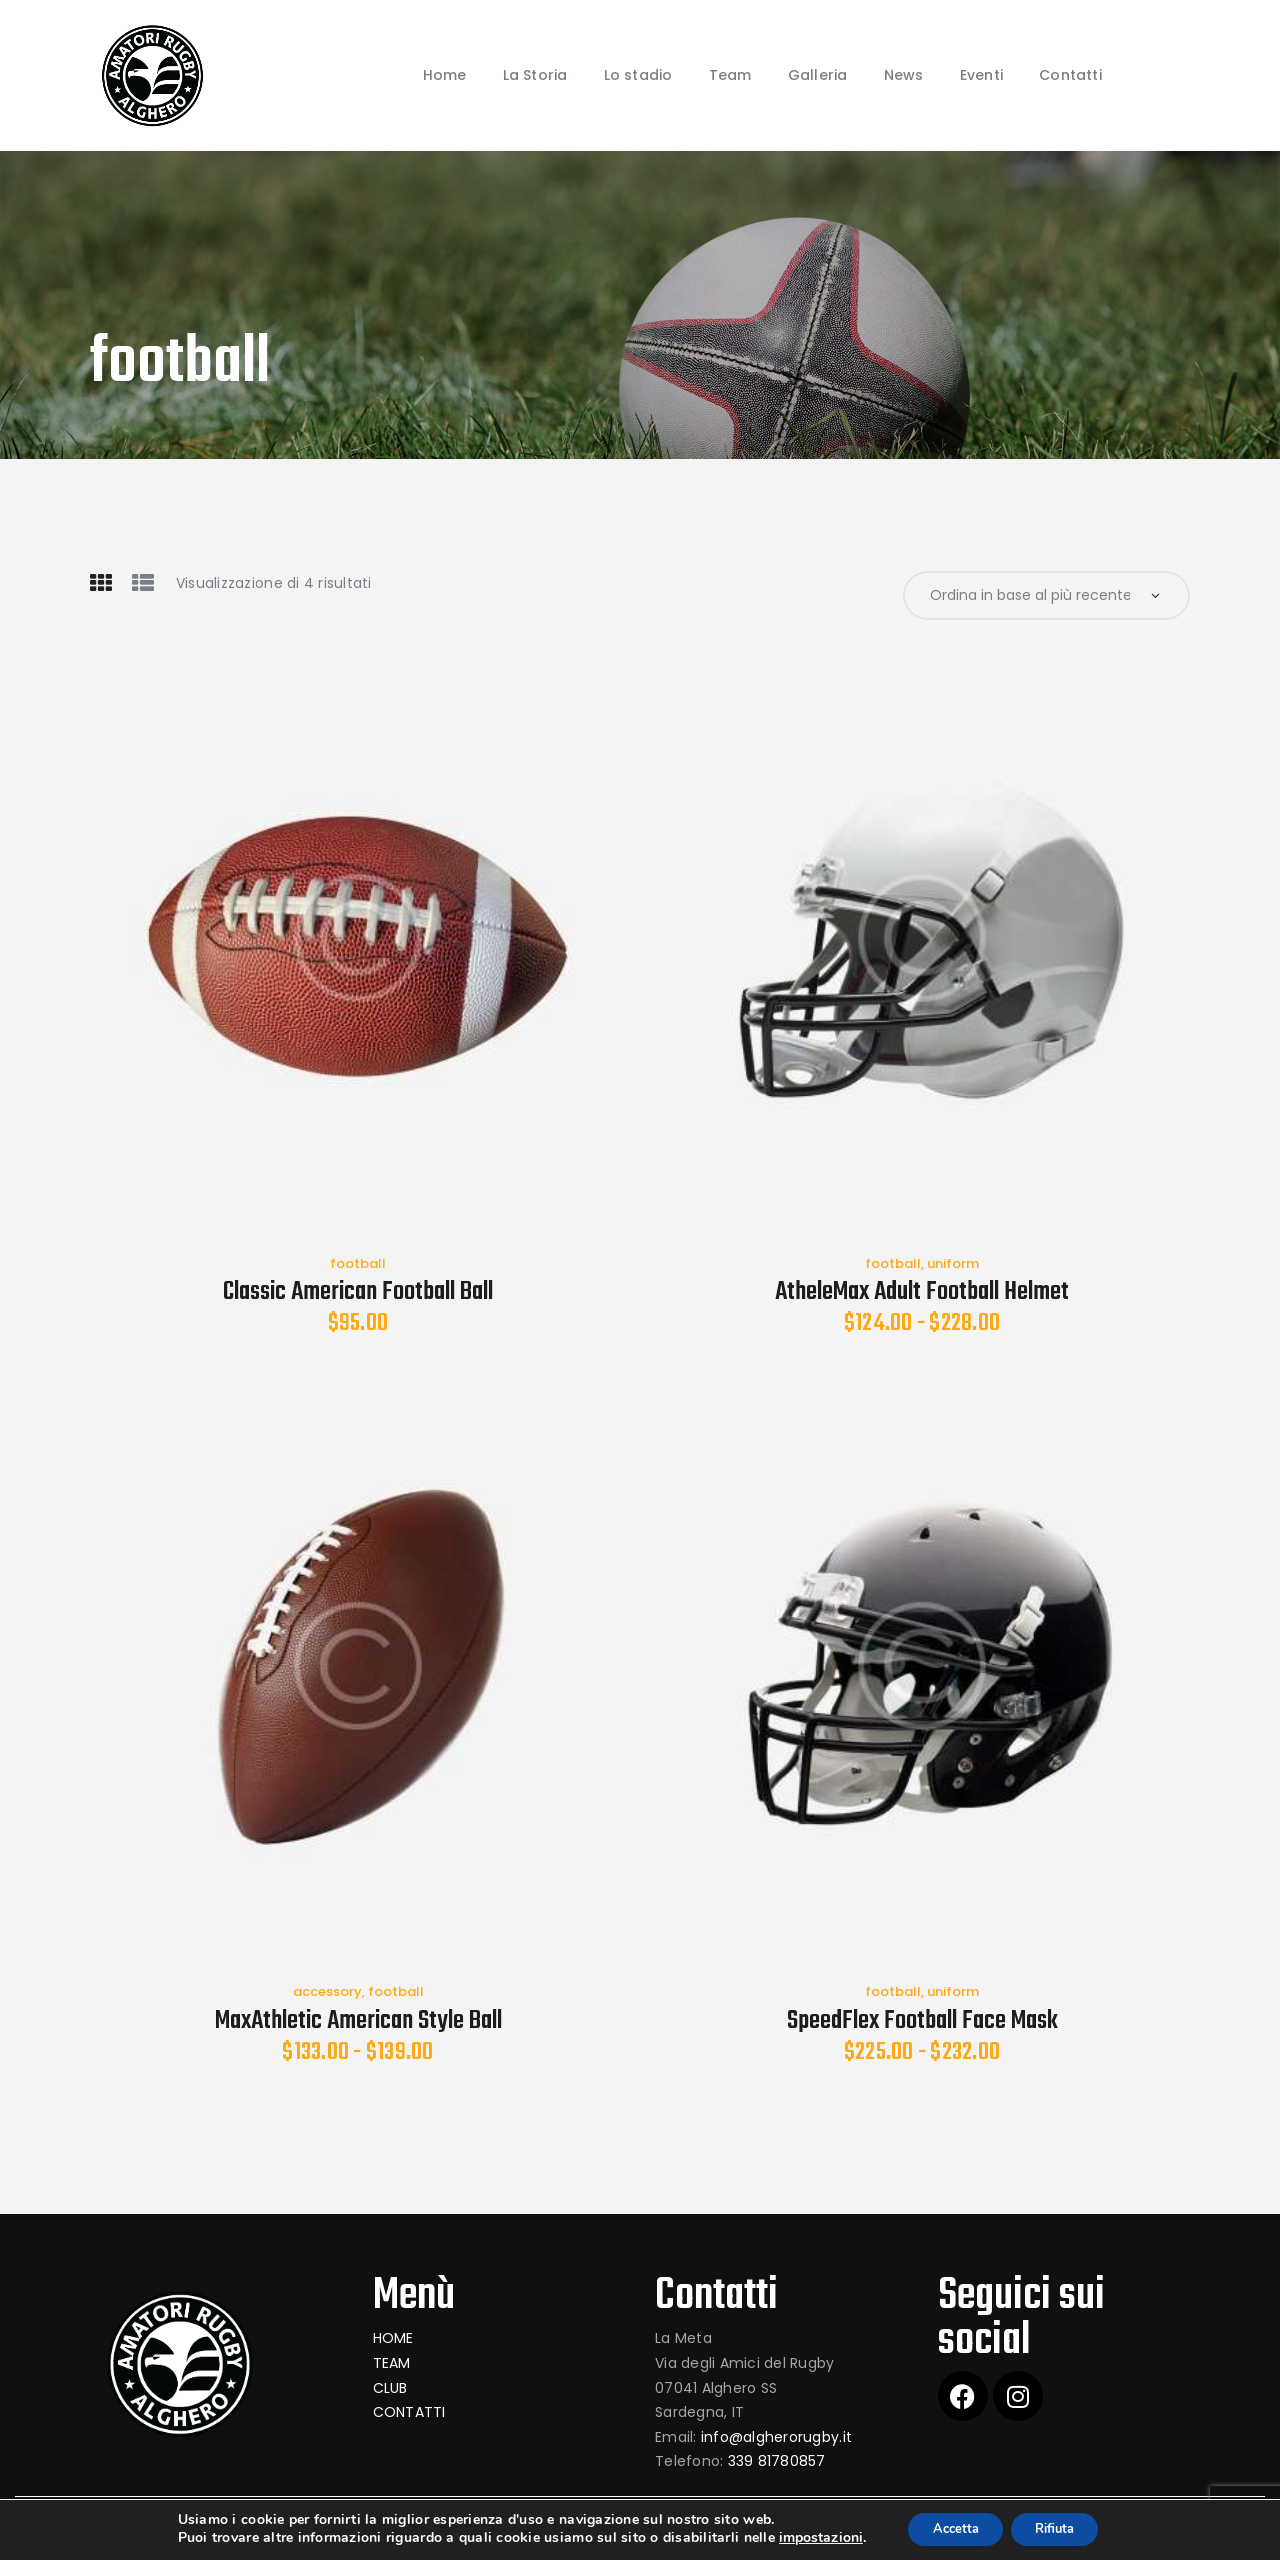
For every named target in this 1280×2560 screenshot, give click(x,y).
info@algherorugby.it (776, 2439)
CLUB (390, 2390)
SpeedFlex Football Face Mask (922, 2023)
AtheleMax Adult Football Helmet (922, 1295)
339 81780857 (777, 2464)
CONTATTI (409, 2414)
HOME (393, 2341)
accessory (327, 1993)
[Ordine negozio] (1046, 596)
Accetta (948, 2528)
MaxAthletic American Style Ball (358, 2023)
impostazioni (805, 2538)
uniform (953, 1265)
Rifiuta (1063, 2528)
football (358, 1265)
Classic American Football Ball (358, 1295)
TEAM (392, 2365)
